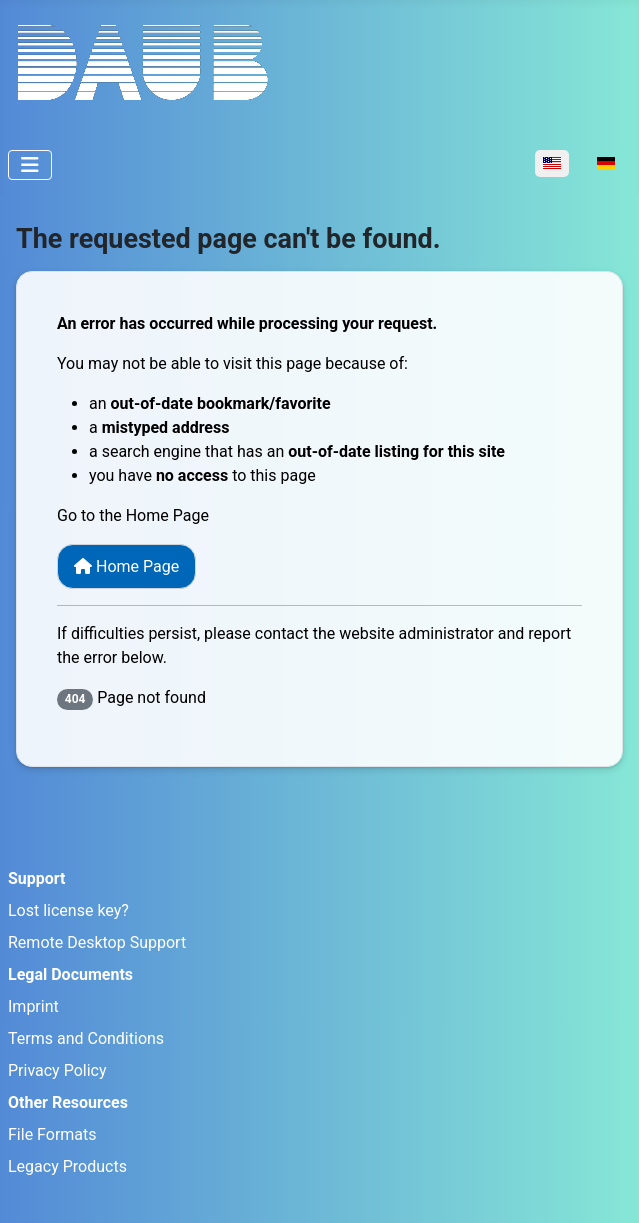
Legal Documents (70, 974)
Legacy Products (67, 1166)
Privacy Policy (57, 1070)
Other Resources (68, 1102)
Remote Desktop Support (97, 942)
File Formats (52, 1134)
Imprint (33, 1006)
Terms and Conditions (86, 1038)
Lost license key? (68, 910)
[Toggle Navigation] (30, 165)
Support (37, 878)
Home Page (126, 566)
